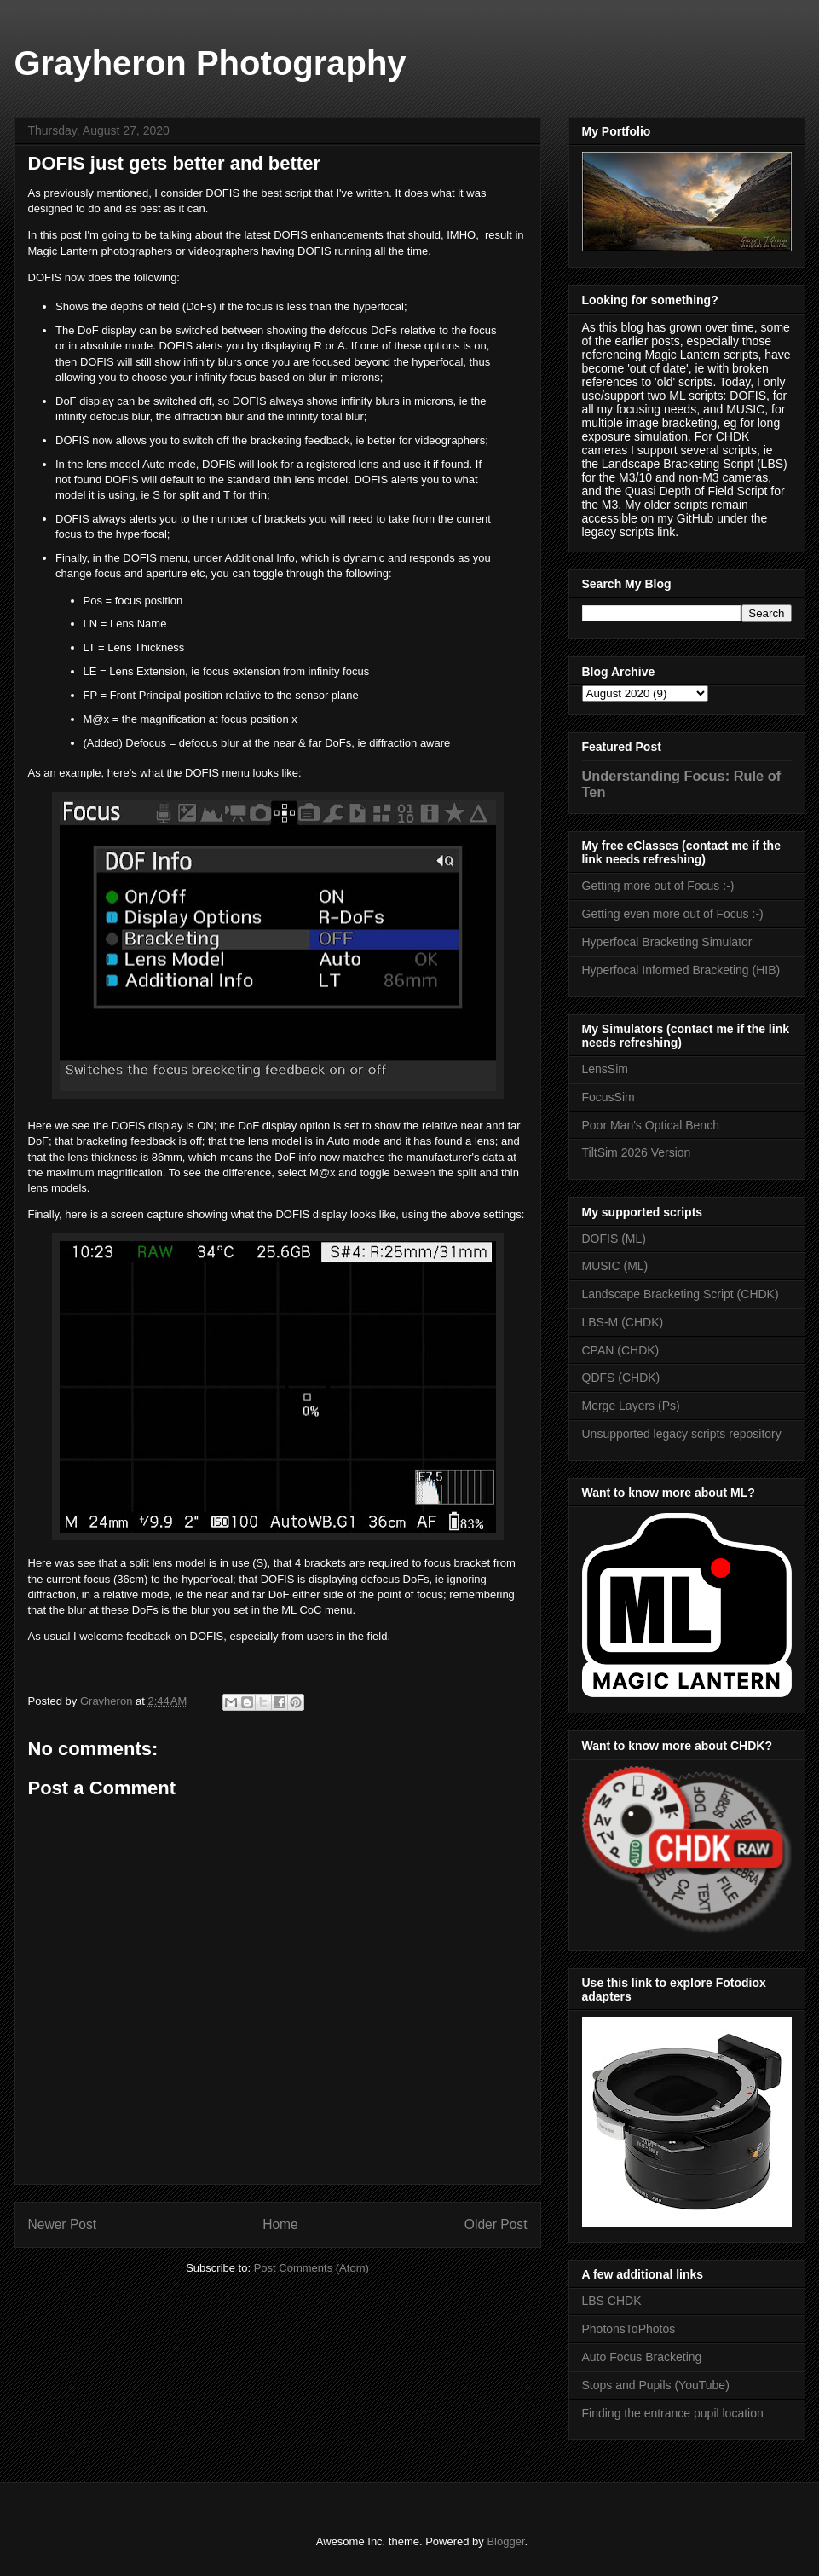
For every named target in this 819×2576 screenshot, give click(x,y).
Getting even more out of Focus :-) (673, 914)
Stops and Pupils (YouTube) (656, 2385)
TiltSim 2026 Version (636, 1152)
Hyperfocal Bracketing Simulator (667, 942)
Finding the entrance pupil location (673, 2413)
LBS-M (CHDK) (623, 1322)
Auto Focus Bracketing (642, 2357)
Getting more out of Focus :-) (658, 885)
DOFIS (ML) (614, 1238)
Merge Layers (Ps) (631, 1405)
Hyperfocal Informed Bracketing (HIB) (681, 970)
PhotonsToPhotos (629, 2329)
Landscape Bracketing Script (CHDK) (680, 1294)
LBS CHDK (612, 2300)
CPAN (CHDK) (621, 1350)
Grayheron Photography (210, 63)
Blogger (505, 2541)
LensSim (605, 1069)
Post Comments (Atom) (311, 2267)
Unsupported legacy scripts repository (682, 1434)
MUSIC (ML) (615, 1266)
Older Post (496, 2224)
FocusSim (608, 1097)
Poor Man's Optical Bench (650, 1125)
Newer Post (62, 2224)
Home (280, 2224)
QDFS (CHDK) (621, 1377)
